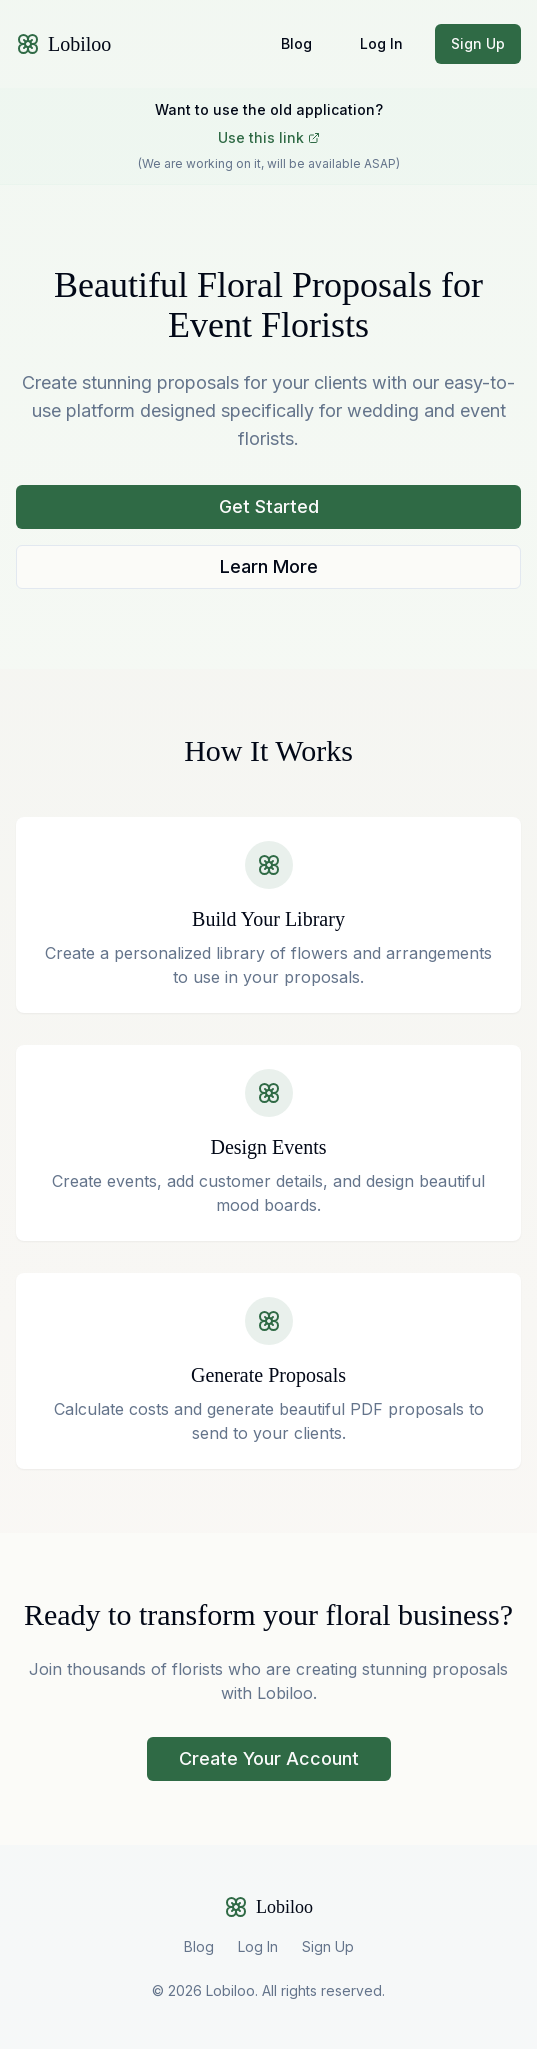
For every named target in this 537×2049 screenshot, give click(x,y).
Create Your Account (269, 1758)
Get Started (269, 506)
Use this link (269, 137)
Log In (381, 43)
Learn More (269, 566)
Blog (296, 43)
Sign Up (478, 43)
